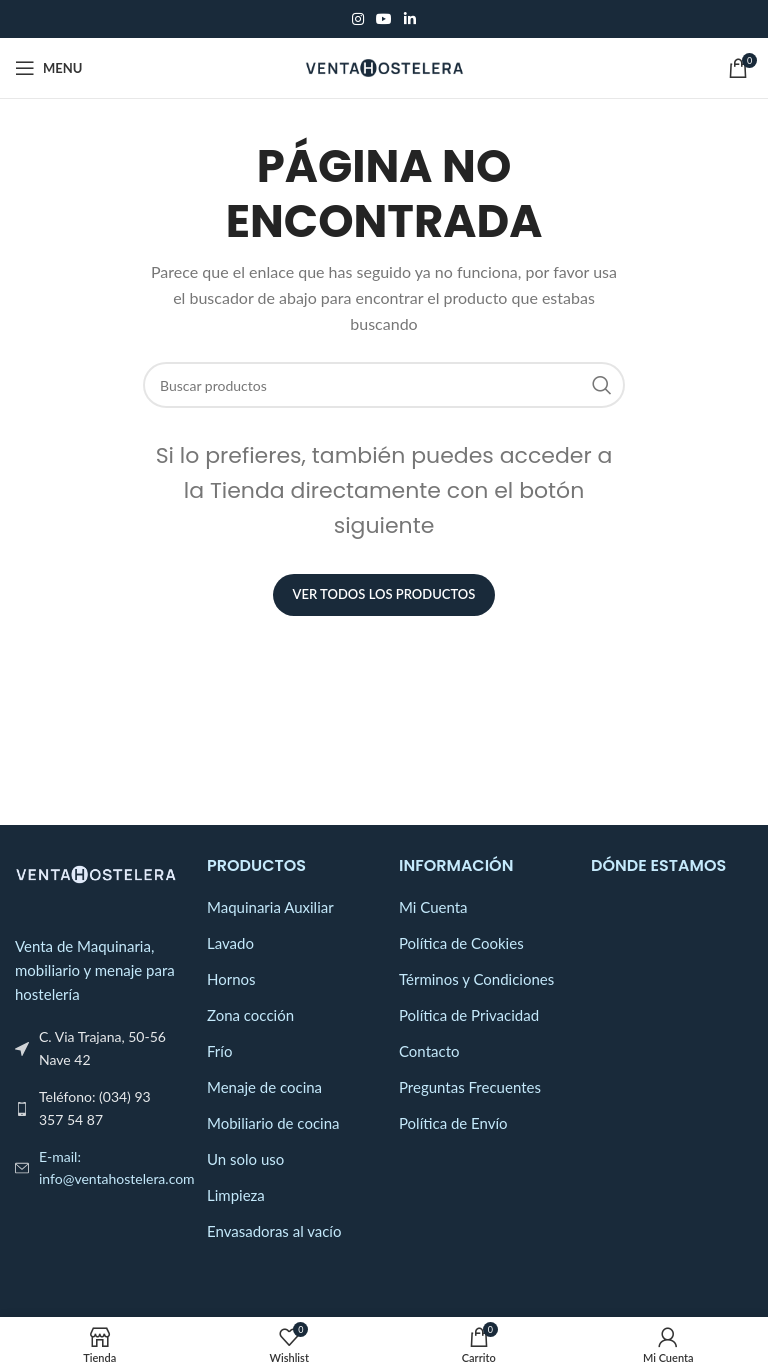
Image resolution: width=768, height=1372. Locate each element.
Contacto (429, 1051)
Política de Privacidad (469, 1015)
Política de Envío (453, 1123)
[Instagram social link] (358, 19)
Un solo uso (245, 1159)
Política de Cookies (461, 943)
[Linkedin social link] (410, 19)
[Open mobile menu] (48, 68)
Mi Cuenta (433, 907)
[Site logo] (384, 66)
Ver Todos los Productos (384, 594)
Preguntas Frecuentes (470, 1087)
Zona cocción (250, 1015)
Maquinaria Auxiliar (270, 907)
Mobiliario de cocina (273, 1123)
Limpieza (236, 1195)
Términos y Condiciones (476, 979)
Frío (219, 1051)
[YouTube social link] (384, 19)
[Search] (384, 385)
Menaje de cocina (264, 1087)
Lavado (230, 943)
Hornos (231, 979)
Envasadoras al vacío (274, 1231)
